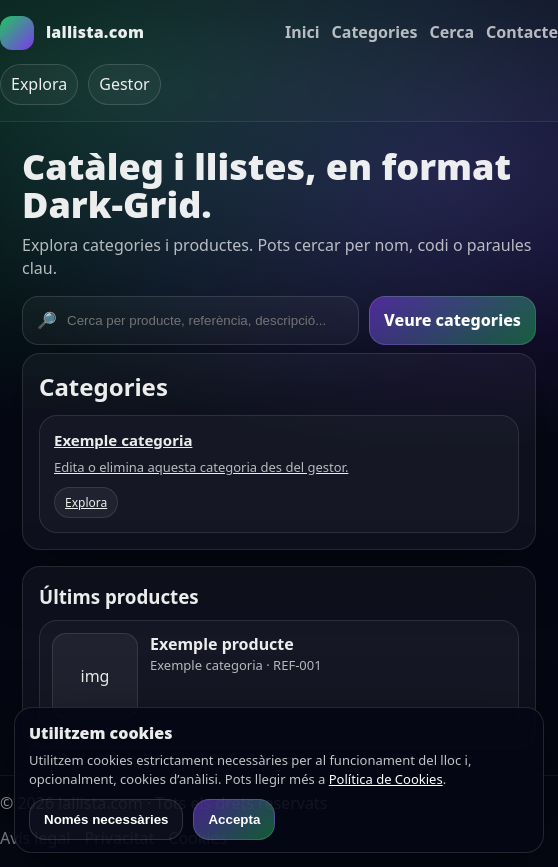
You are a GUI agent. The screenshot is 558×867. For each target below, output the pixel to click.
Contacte (522, 32)
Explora (39, 84)
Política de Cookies (386, 779)
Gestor (124, 84)
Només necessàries (106, 819)
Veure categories (452, 320)
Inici (302, 32)
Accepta (234, 819)
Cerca (452, 32)
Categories (375, 32)
